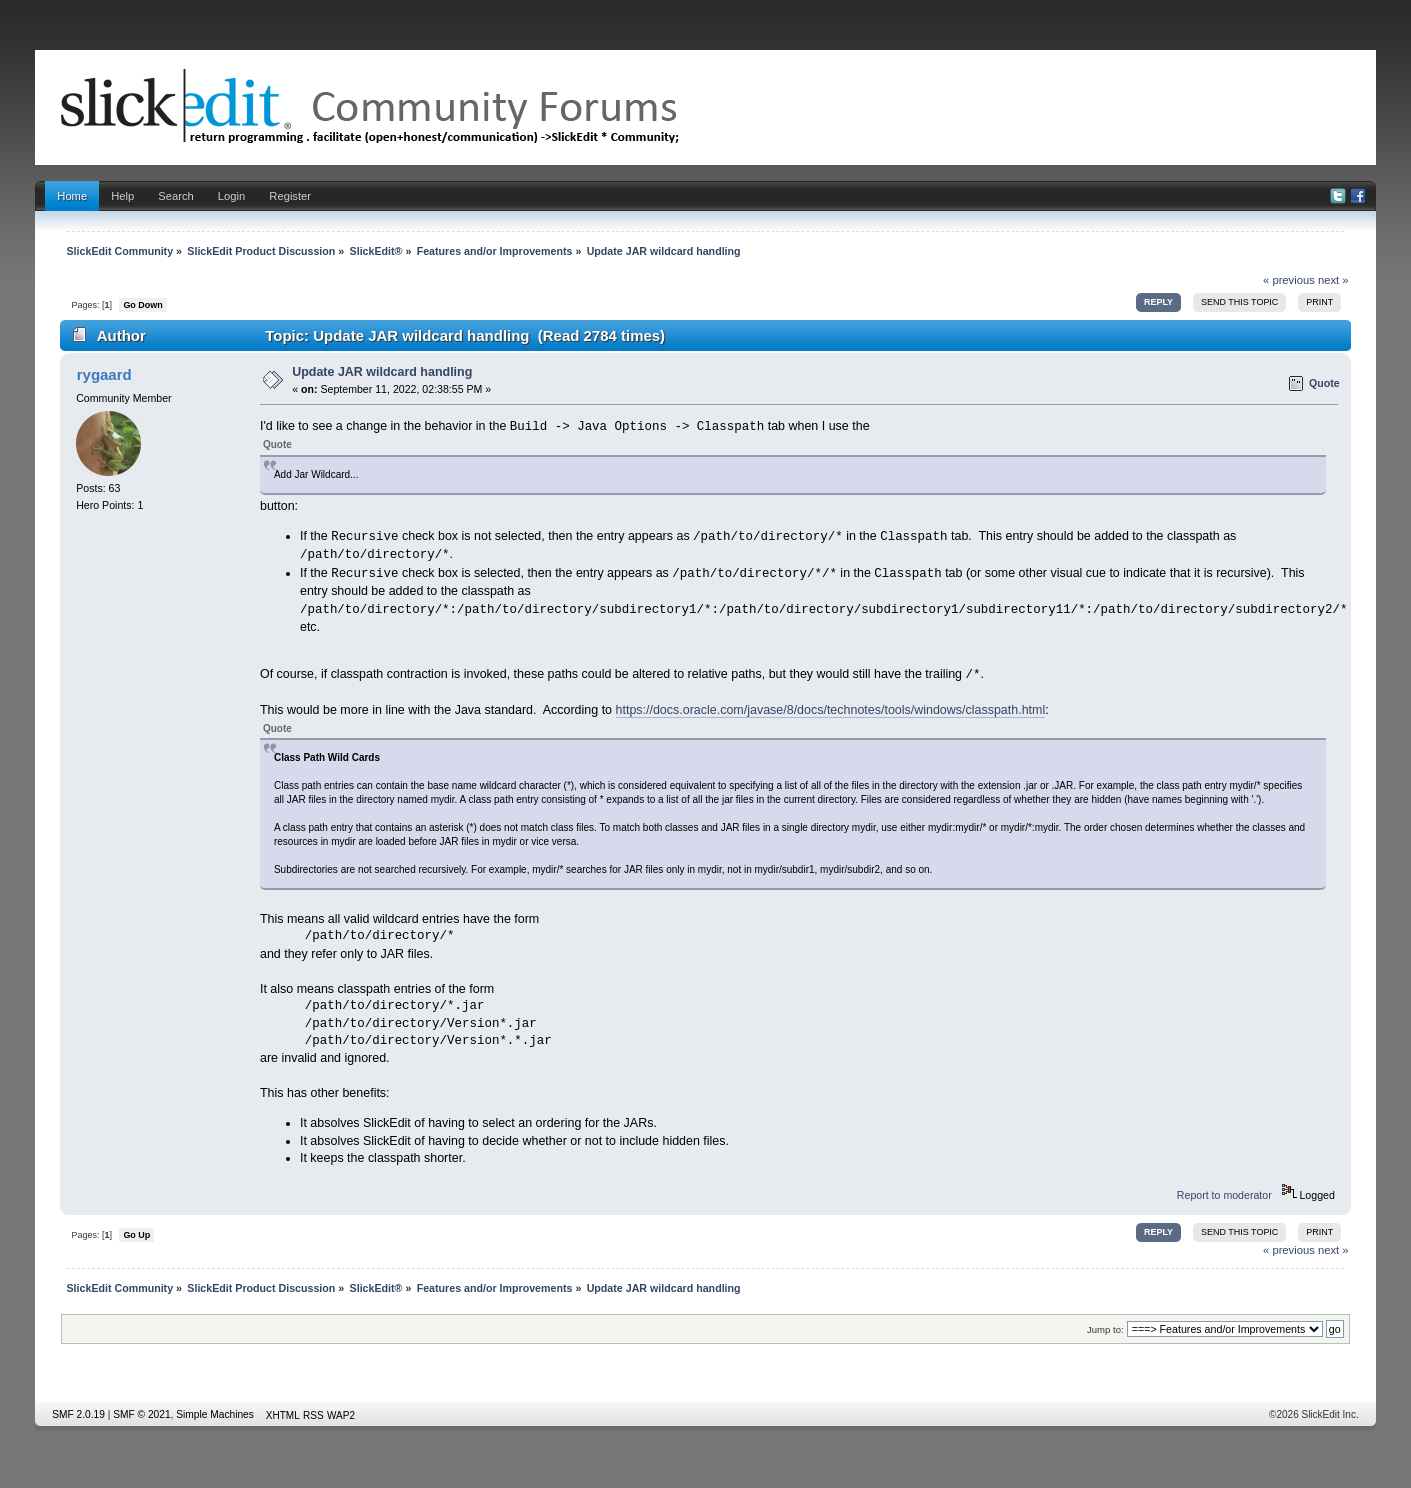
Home (72, 196)
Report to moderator (1224, 1195)
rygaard (104, 374)
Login (231, 196)
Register (290, 196)
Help (122, 196)
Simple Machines (215, 1414)
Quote (1324, 383)
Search (176, 196)
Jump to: (1105, 1329)
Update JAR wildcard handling (382, 372)
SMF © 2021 (141, 1414)
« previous (1289, 280)
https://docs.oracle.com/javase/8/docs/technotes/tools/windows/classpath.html (831, 710)
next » (1333, 280)
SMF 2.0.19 (78, 1414)
